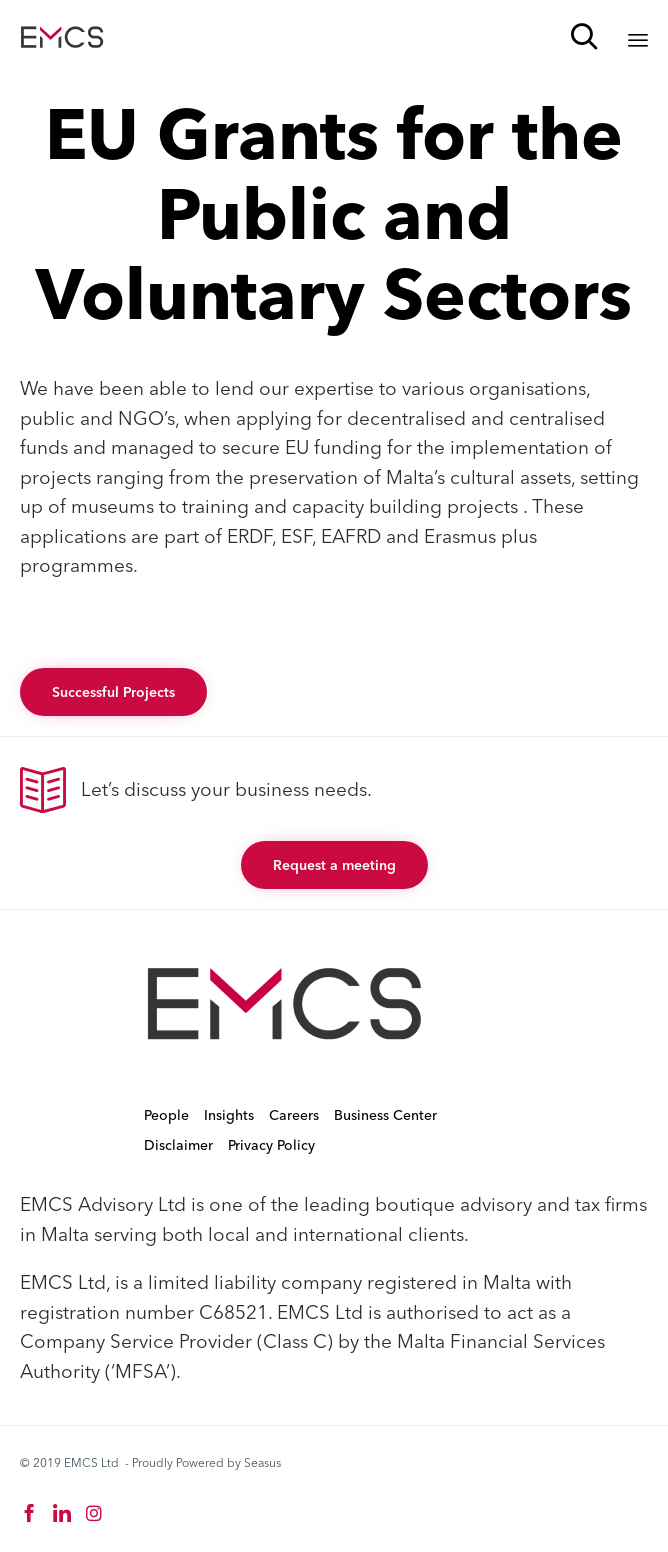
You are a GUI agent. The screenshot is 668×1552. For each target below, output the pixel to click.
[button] (113, 692)
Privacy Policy (271, 1145)
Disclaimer (178, 1145)
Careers (294, 1115)
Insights (229, 1115)
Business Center (385, 1115)
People (166, 1115)
